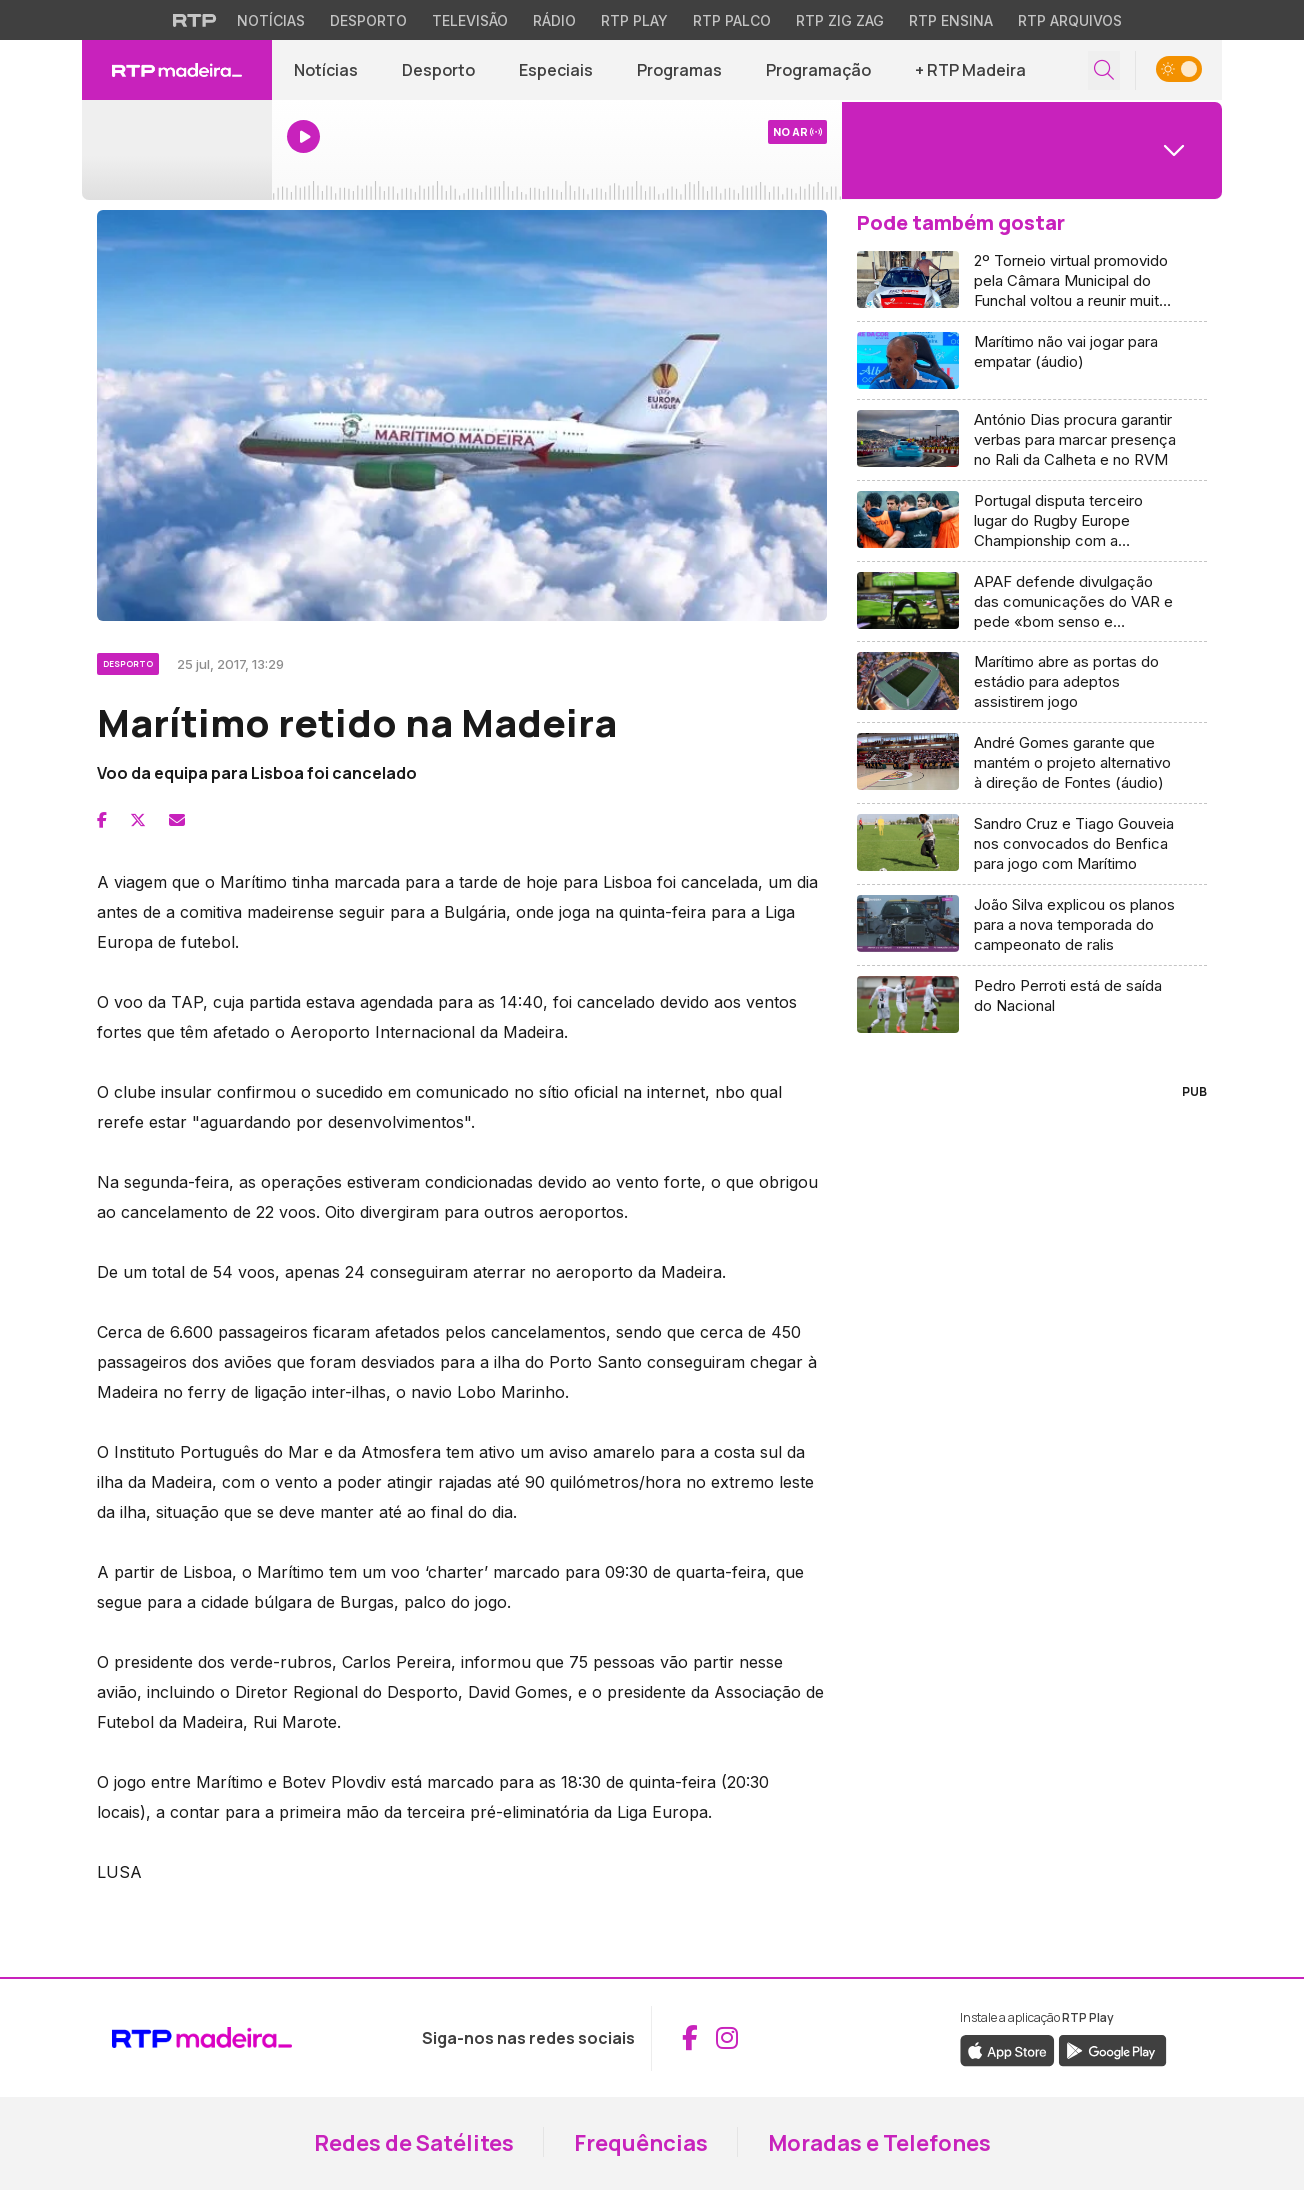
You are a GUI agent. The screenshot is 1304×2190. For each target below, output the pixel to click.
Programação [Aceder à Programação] (818, 70)
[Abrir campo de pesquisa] (1104, 70)
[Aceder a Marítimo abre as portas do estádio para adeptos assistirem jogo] (1032, 682)
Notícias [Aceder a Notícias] (326, 70)
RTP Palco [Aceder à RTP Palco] (732, 20)
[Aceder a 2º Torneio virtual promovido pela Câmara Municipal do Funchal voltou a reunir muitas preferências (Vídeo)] (1032, 281)
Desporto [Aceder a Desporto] (438, 70)
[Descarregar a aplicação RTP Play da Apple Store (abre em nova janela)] (1007, 2049)
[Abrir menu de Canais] (1032, 150)
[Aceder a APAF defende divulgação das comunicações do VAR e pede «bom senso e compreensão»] (1032, 602)
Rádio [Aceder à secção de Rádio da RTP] (554, 20)
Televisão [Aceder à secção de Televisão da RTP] (470, 20)
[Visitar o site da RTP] (195, 20)
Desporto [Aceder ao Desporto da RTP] (368, 20)
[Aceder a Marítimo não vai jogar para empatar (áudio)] (1032, 361)
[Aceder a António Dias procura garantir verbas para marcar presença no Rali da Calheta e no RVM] (1032, 440)
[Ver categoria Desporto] (129, 661)
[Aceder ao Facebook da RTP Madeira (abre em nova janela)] (690, 2038)
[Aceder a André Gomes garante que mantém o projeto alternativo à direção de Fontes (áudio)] (1032, 763)
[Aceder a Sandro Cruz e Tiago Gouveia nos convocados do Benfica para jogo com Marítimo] (1032, 844)
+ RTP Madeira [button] (970, 70)
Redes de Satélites (414, 2143)
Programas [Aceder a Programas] (679, 70)
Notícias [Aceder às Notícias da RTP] (271, 20)
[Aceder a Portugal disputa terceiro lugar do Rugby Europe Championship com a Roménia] (1032, 521)
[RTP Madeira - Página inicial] (177, 70)
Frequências (641, 2143)
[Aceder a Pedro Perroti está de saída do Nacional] (1032, 1004)
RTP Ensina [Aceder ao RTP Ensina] (951, 20)
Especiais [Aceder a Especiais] (556, 70)
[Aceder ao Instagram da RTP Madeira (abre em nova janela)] (727, 2038)
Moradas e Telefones (879, 2143)
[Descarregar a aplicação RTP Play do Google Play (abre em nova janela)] (1112, 2049)
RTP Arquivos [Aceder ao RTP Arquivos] (1070, 20)
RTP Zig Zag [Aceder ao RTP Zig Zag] (840, 20)
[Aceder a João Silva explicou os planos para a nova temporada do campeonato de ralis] (1032, 925)
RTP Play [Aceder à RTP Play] (634, 20)
